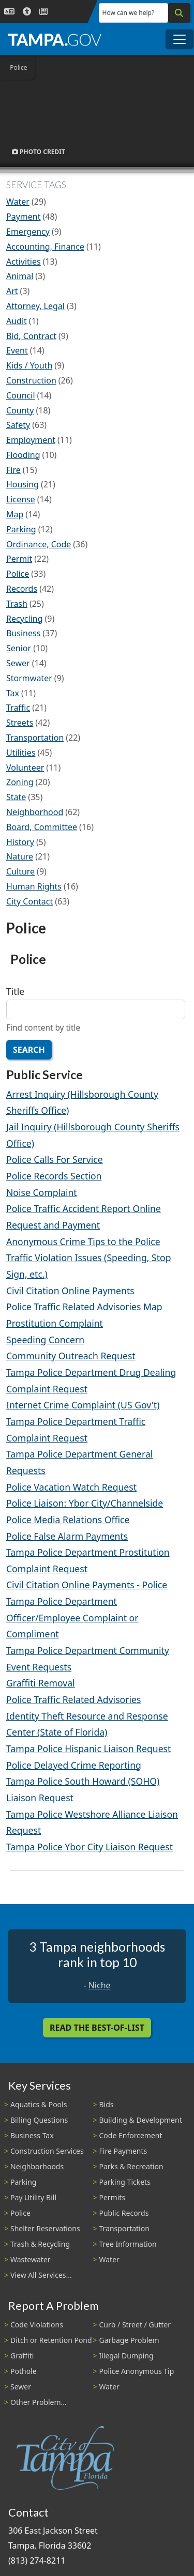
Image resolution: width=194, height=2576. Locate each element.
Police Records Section (53, 1176)
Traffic (18, 707)
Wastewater (30, 2259)
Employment (30, 440)
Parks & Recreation (131, 2166)
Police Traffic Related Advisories (73, 1699)
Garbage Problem (129, 2340)
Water (17, 201)
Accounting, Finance (45, 246)
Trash (16, 603)
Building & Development (140, 2120)
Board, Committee (41, 827)
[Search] (179, 13)
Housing (22, 484)
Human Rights (34, 886)
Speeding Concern (45, 1339)
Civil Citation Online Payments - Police (86, 1584)
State (16, 797)
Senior (18, 648)
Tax (12, 693)
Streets (19, 722)
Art (12, 291)
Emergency (28, 231)
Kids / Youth (29, 365)
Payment (23, 216)
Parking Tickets (125, 2182)
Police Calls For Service (54, 1159)
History (20, 842)
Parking (21, 529)
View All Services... (41, 2275)
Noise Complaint (41, 1192)
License (20, 499)
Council (20, 395)
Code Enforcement (130, 2135)
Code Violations (36, 2324)
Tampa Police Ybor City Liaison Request (89, 1847)
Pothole (23, 2371)
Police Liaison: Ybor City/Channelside (84, 1503)
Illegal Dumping (126, 2355)
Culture (20, 871)
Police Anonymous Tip (136, 2371)
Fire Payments (123, 2151)
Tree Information (128, 2244)
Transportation (35, 737)
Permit (19, 558)
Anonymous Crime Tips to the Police (83, 1241)
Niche (99, 1985)
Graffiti (22, 2355)
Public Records (124, 2213)
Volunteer (25, 767)
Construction (31, 380)
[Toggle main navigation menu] (179, 39)
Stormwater (29, 678)
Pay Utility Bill (33, 2197)
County (20, 410)
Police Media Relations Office (67, 1519)
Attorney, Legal (35, 306)
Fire (13, 470)
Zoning (20, 782)
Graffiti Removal (40, 1683)
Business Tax (32, 2135)
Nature (19, 856)
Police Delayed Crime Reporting (73, 1765)
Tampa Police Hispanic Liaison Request (88, 1748)
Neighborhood (34, 812)
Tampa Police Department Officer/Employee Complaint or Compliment (72, 1617)
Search (29, 1049)
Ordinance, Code (38, 544)
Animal (19, 276)
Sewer (18, 663)
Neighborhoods (37, 2166)
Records (21, 588)
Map (14, 514)
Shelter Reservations (45, 2228)
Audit (16, 321)
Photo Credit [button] (38, 151)
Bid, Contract (31, 336)
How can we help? (128, 12)
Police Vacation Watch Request (71, 1487)
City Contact (29, 901)
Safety (18, 425)
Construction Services (47, 2151)
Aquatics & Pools (38, 2104)
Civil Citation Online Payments (70, 1290)
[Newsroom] (43, 11)
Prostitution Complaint (54, 1323)
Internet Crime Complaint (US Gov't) (82, 1405)
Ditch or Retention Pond (51, 2340)
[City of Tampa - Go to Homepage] (54, 39)
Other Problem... (38, 2402)
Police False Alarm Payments (67, 1536)
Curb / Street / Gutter (135, 2324)
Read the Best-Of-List (97, 2027)
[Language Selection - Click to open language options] (9, 11)
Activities (23, 261)
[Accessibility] (27, 11)
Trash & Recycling (40, 2244)
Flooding (23, 455)
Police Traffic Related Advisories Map (84, 1306)
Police (17, 573)
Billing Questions (39, 2120)
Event (17, 350)
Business (23, 633)
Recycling (24, 618)
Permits (112, 2197)
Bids (106, 2104)
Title (15, 991)
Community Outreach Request (71, 1356)
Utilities (20, 752)
